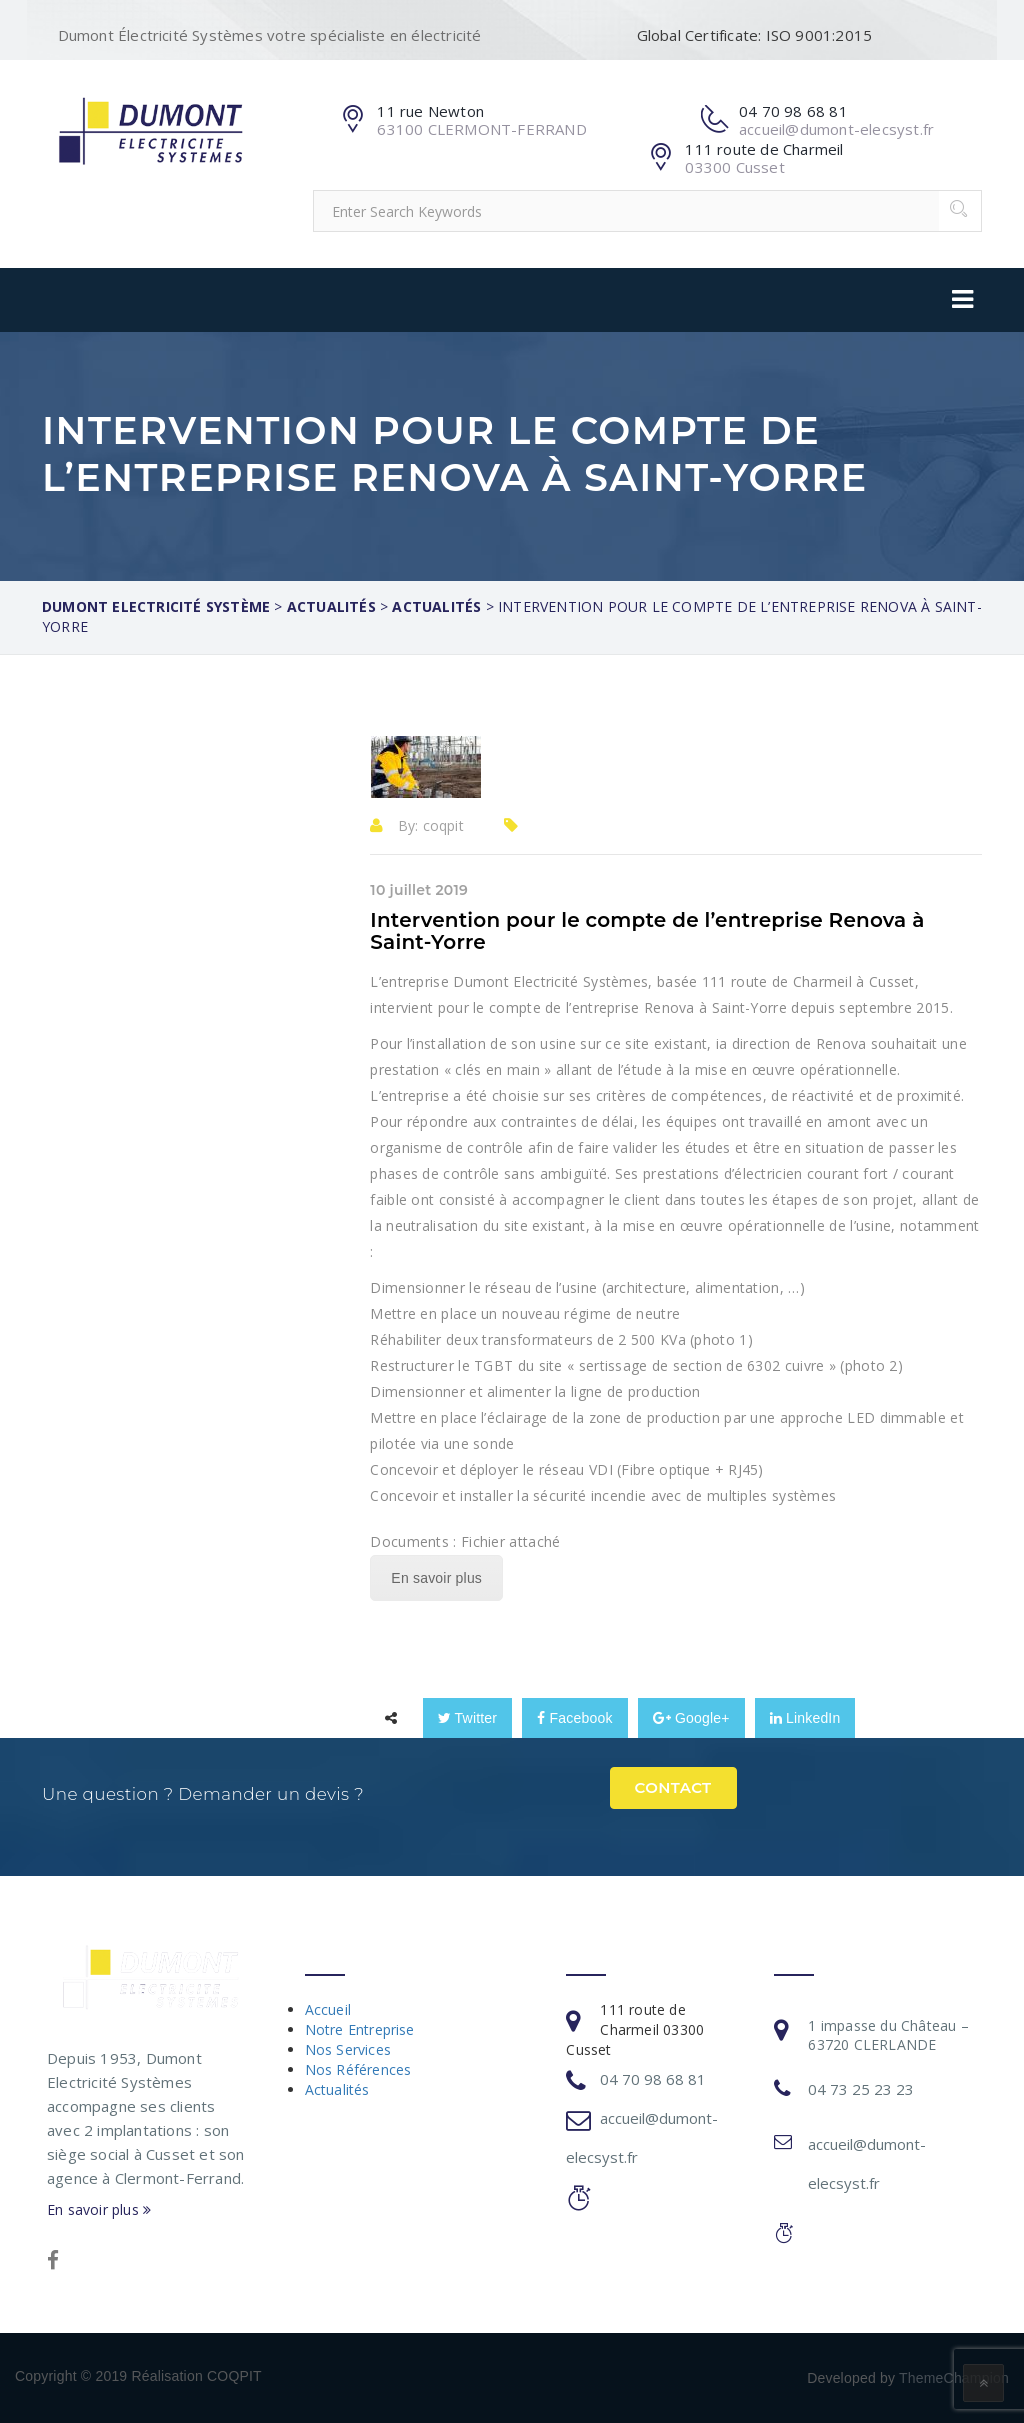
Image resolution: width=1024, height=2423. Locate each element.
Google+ (691, 1718)
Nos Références (358, 2069)
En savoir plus (436, 1578)
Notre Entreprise (360, 2029)
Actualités (337, 2089)
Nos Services (348, 2049)
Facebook (574, 1718)
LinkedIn (805, 1718)
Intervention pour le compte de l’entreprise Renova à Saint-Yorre (647, 931)
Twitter (468, 1718)
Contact (673, 1787)
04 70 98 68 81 (653, 2079)
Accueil (328, 2009)
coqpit (443, 825)
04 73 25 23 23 (861, 2089)
